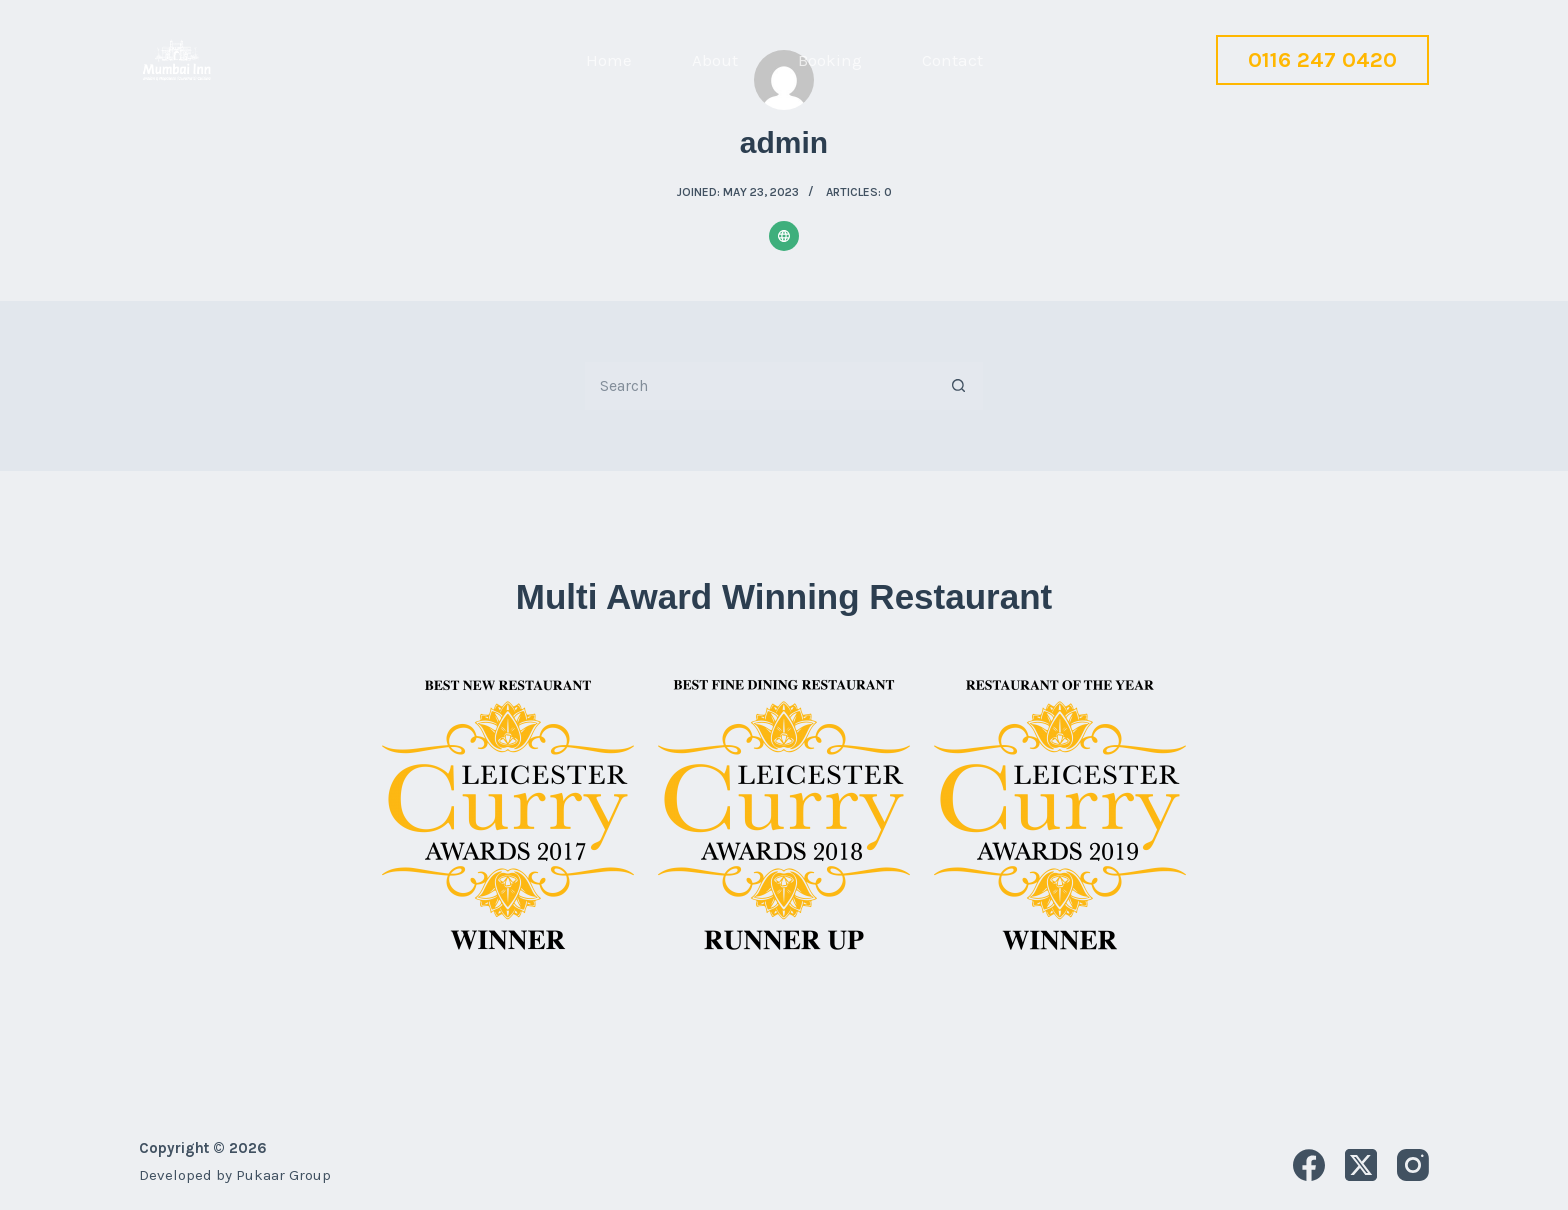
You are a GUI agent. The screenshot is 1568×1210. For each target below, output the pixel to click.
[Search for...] (759, 386)
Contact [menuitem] (952, 60)
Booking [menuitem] (830, 60)
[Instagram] (1413, 1165)
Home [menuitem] (609, 60)
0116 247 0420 (1322, 60)
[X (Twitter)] (1361, 1165)
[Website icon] (784, 236)
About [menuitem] (715, 60)
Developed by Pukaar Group (235, 1175)
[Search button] (959, 386)
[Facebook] (1309, 1165)
